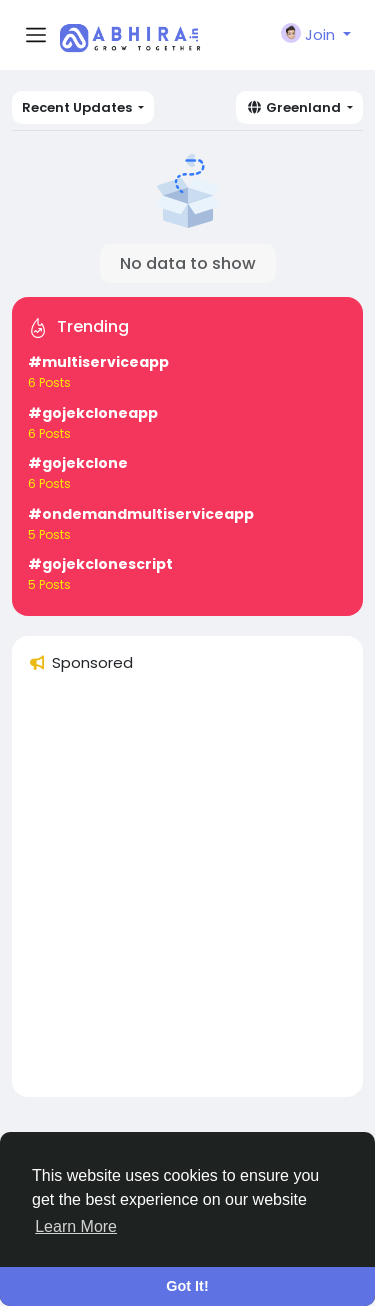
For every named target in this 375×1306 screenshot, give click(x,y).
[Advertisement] (187, 893)
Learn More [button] (76, 1226)
